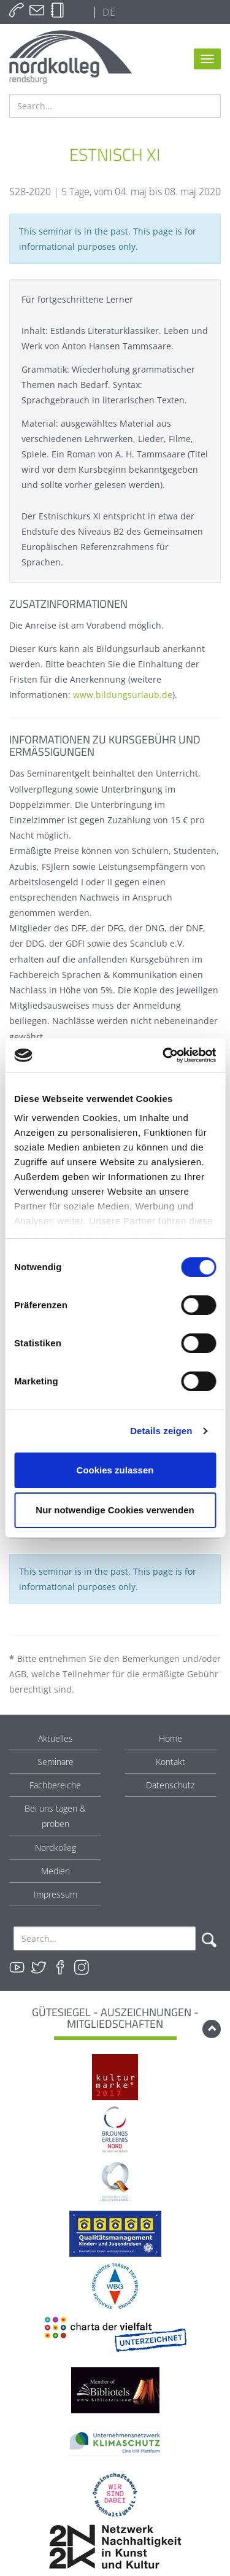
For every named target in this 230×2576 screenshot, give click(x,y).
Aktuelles (55, 1738)
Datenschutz (170, 1785)
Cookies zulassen (115, 1470)
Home (170, 1738)
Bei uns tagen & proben (55, 1815)
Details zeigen (161, 1431)
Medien (55, 1871)
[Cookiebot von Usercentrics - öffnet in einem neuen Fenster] (164, 1055)
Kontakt (170, 1761)
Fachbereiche (55, 1785)
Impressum (55, 1894)
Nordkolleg (55, 1847)
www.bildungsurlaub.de (122, 694)
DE (107, 12)
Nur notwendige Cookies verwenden (115, 1510)
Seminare (55, 1761)
